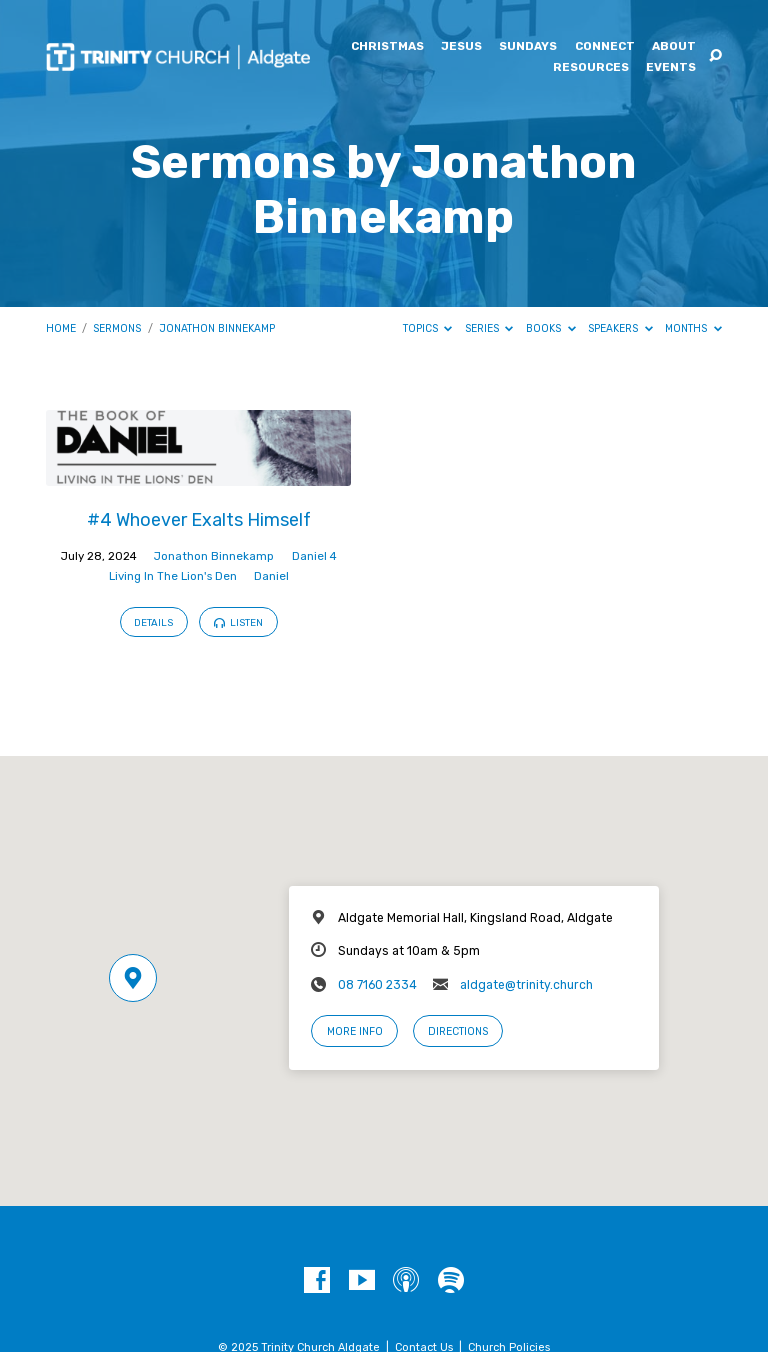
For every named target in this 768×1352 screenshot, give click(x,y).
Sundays (528, 47)
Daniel (271, 576)
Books (551, 328)
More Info (355, 1031)
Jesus (461, 47)
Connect (605, 47)
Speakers (620, 328)
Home (61, 328)
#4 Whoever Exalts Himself (199, 519)
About (674, 47)
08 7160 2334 (377, 985)
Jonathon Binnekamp (217, 328)
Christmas (387, 47)
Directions (458, 1031)
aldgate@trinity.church (526, 985)
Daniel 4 (314, 556)
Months (693, 328)
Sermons (117, 328)
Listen (238, 622)
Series (489, 328)
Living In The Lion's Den (173, 576)
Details (153, 622)
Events (671, 68)
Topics (428, 328)
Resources (591, 68)
